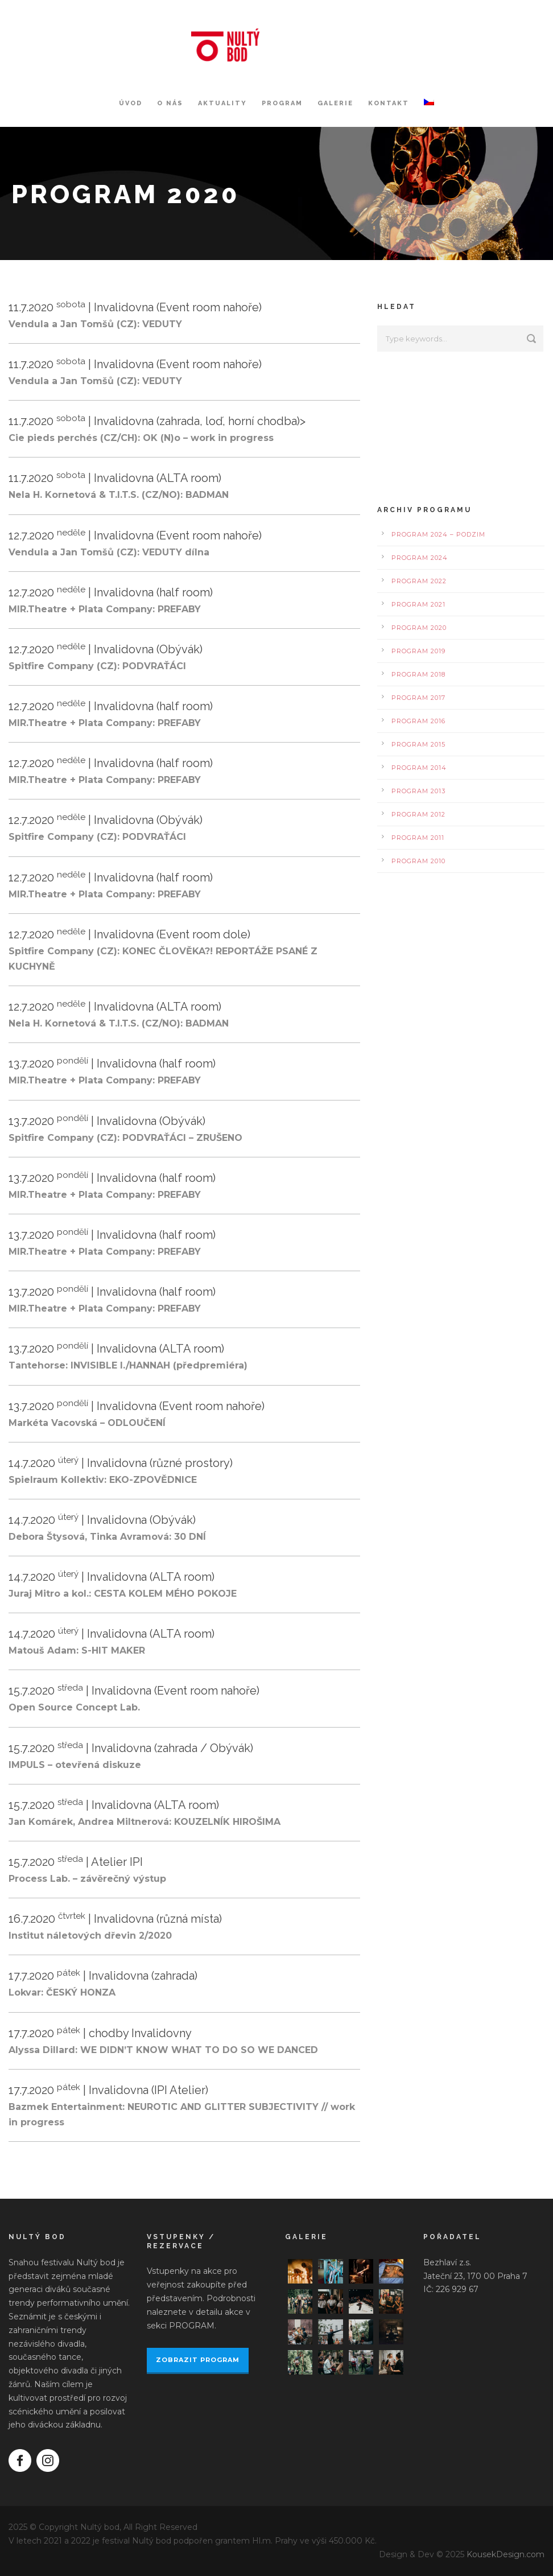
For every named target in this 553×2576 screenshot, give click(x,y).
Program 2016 (418, 721)
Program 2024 (419, 558)
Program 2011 (417, 838)
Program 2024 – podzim (438, 534)
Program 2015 (418, 744)
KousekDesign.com (505, 2554)
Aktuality (222, 103)
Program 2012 (418, 814)
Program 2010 (418, 861)
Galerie (335, 103)
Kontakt (388, 103)
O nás (170, 103)
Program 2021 (418, 604)
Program (282, 103)
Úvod (130, 103)
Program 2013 (418, 791)
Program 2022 (419, 581)
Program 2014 (419, 768)
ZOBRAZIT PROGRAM (198, 2360)
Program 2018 (418, 674)
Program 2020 (419, 628)
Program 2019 (418, 651)
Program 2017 (418, 698)
